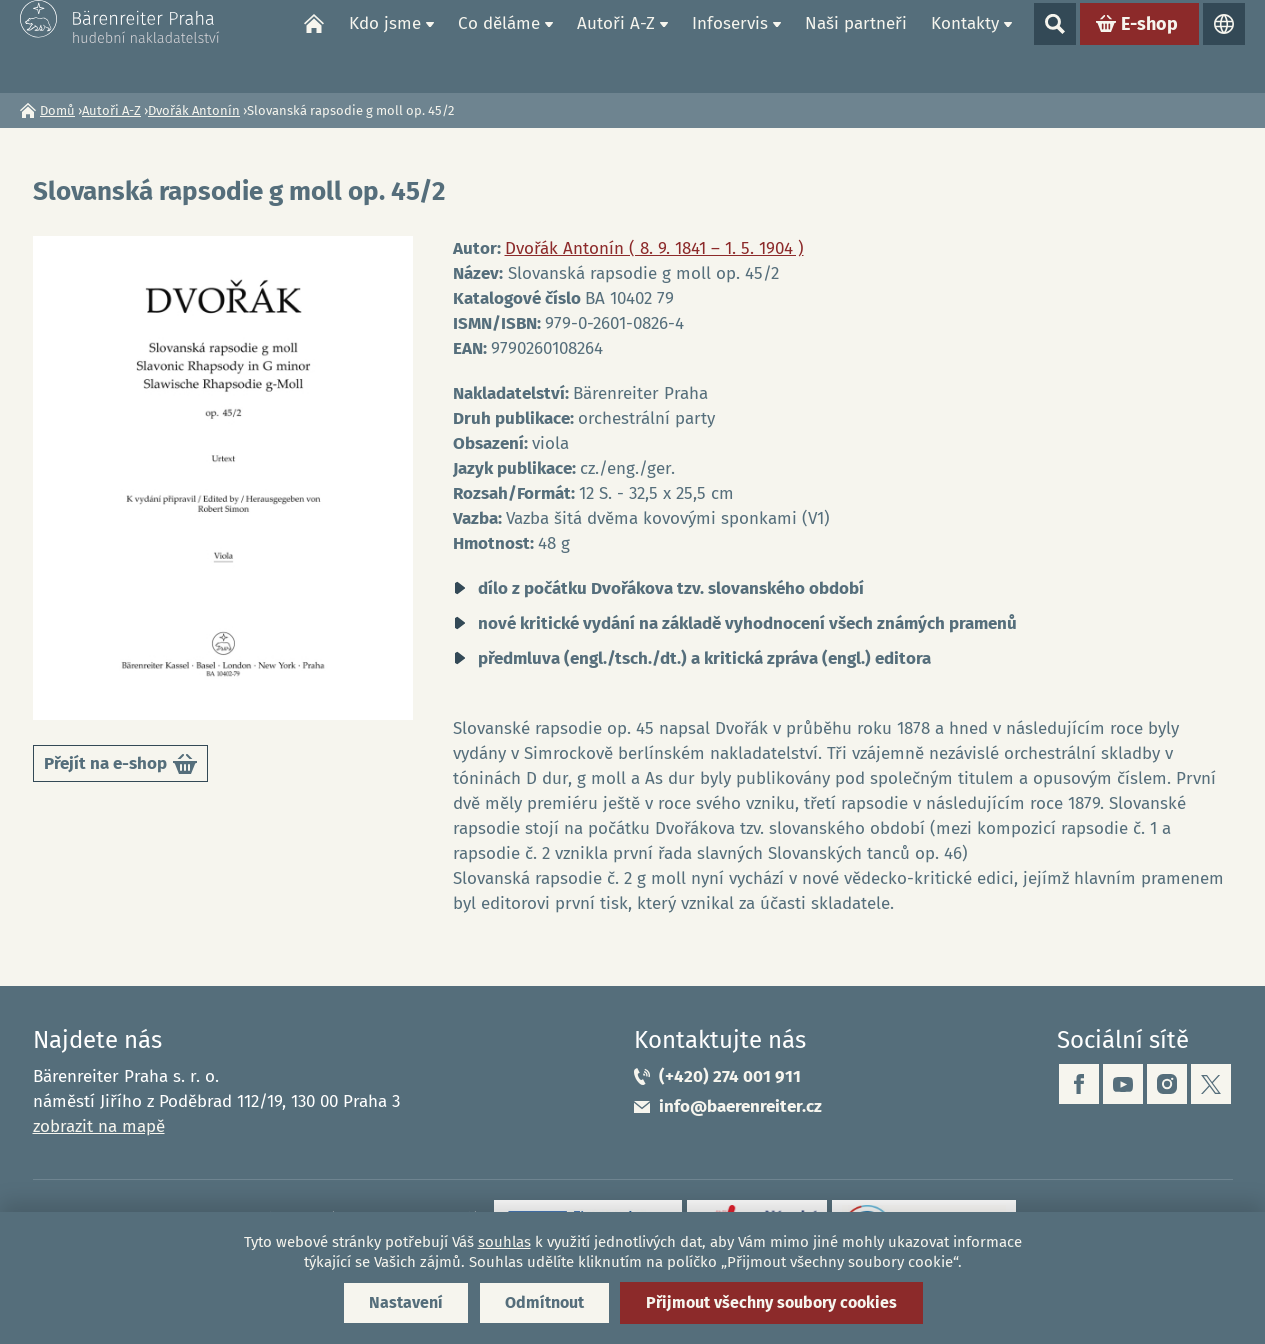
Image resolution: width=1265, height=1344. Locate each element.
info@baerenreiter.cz (740, 1106)
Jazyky (1224, 46)
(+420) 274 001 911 (730, 1076)
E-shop (1149, 46)
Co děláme (499, 45)
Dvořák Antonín (194, 110)
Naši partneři (856, 45)
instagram (1167, 1084)
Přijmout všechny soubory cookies (771, 1302)
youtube (1123, 1084)
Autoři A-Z (616, 45)
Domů (314, 46)
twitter (1211, 1084)
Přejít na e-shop (120, 767)
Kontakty (965, 45)
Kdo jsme (385, 45)
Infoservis (730, 45)
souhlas (504, 1242)
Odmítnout (544, 1302)
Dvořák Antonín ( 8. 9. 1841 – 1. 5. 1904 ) (654, 248)
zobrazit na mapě (99, 1126)
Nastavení (406, 1302)
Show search (1055, 46)
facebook (1079, 1084)
